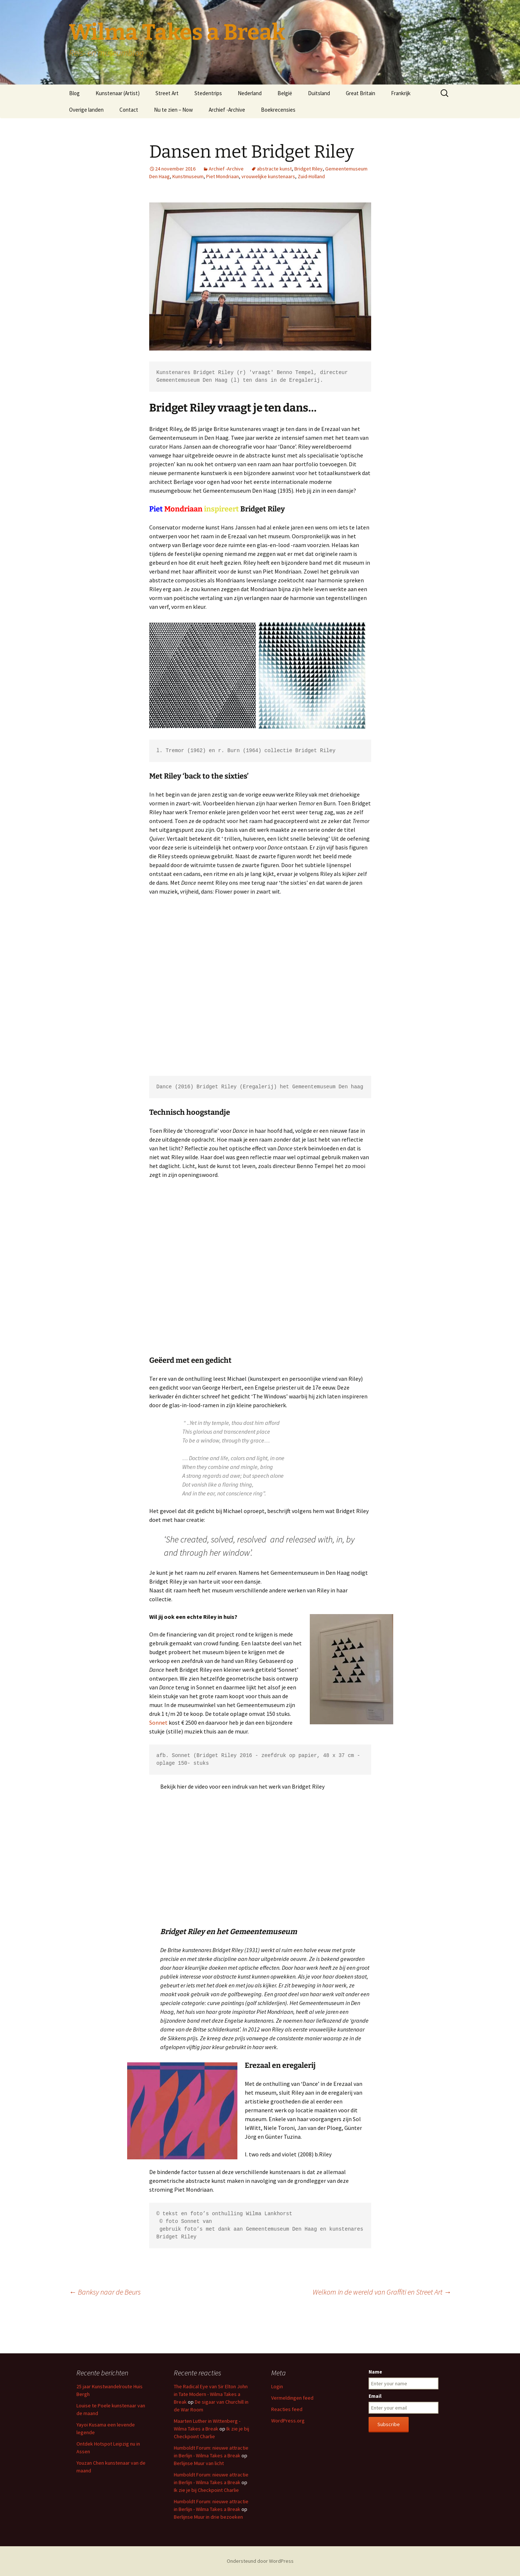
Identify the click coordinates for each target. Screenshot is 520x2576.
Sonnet (158, 1722)
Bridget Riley (308, 168)
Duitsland (319, 93)
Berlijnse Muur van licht (199, 2463)
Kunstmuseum (188, 176)
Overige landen (86, 109)
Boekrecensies (278, 109)
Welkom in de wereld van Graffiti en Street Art (382, 2291)
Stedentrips (208, 93)
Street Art (167, 93)
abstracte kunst (274, 168)
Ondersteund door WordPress (260, 2561)
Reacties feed (286, 2409)
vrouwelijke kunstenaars (268, 176)
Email (375, 2396)
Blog (74, 93)
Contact (128, 109)
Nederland (250, 93)
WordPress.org (288, 2420)
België (284, 93)
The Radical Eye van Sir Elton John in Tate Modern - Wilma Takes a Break (211, 2394)
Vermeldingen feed (292, 2397)
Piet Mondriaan (222, 176)
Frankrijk (400, 93)
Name (375, 2371)
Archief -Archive (227, 109)
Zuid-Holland (311, 176)
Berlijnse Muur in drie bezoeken (208, 2517)
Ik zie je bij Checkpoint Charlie (206, 2490)
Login (277, 2386)
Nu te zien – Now (173, 109)
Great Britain (360, 93)
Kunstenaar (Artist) (118, 93)
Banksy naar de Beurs (105, 2291)
